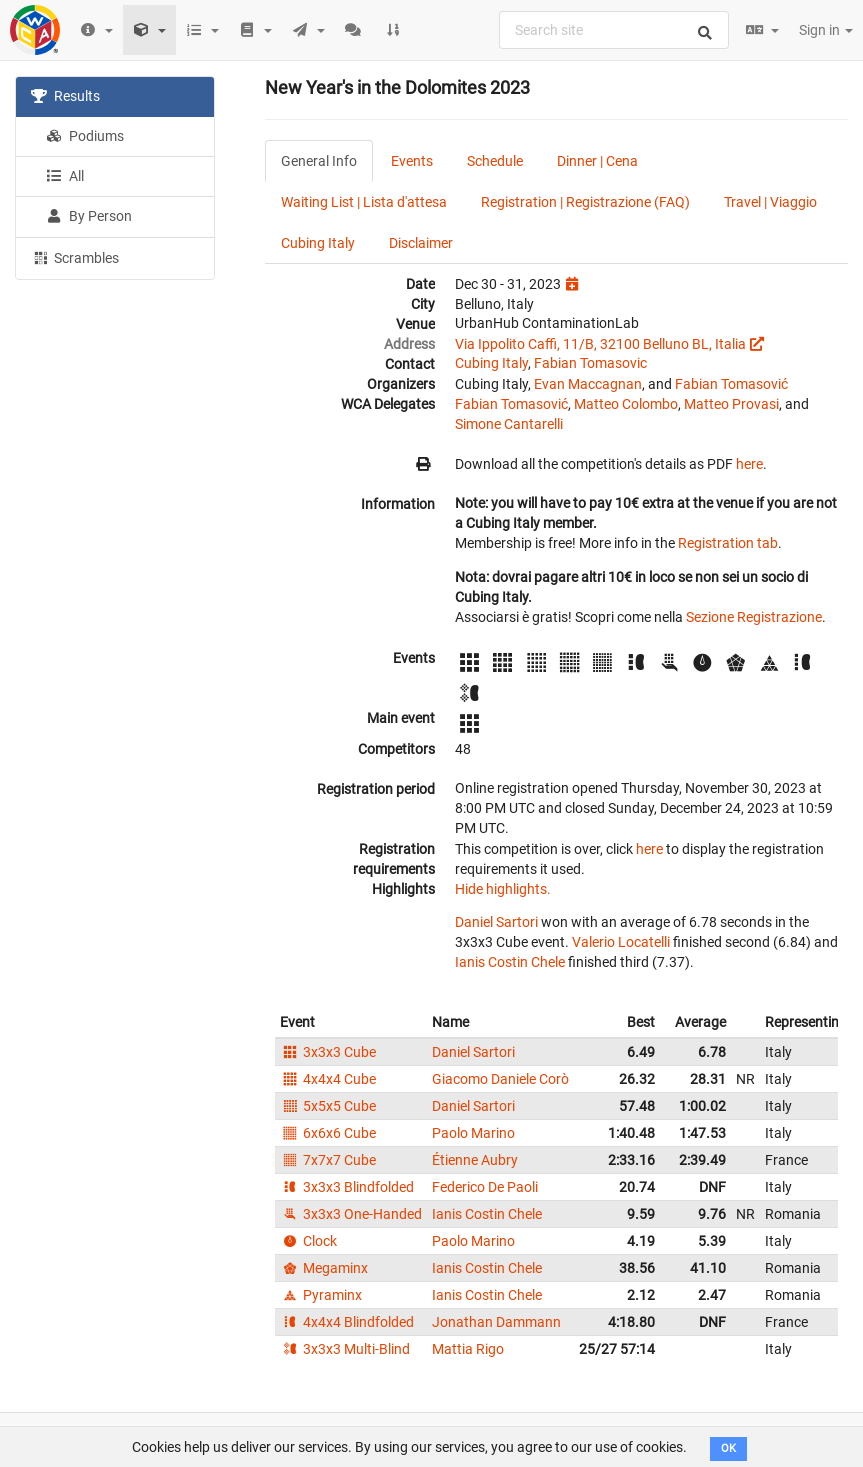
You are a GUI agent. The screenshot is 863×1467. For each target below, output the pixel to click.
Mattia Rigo (468, 1349)
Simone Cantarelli (509, 424)
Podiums (85, 136)
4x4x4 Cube (328, 1079)
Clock (308, 1241)
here (749, 464)
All (65, 176)
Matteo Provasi (731, 404)
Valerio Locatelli (621, 942)
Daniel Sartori (496, 922)
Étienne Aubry (475, 1160)
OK (728, 1448)
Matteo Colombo (626, 404)
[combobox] (614, 30)
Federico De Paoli (485, 1187)
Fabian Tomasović (731, 384)
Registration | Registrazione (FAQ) (585, 202)
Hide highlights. (503, 889)
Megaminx (324, 1268)
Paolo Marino (473, 1133)
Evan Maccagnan (588, 384)
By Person (89, 216)
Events (412, 161)
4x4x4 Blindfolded (347, 1322)
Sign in (826, 30)
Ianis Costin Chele (510, 962)
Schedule (495, 161)
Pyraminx (321, 1295)
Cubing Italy (318, 243)
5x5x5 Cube (328, 1106)
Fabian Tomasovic (590, 363)
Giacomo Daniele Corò (500, 1079)
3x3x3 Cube (328, 1052)
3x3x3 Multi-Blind (345, 1349)
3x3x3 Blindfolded (347, 1187)
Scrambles (75, 257)
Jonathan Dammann (496, 1322)
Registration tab (728, 543)
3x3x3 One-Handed (351, 1214)
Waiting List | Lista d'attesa (364, 202)
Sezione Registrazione (754, 617)
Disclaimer (421, 243)
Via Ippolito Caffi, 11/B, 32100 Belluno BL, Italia (600, 344)
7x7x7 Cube (328, 1160)
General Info (319, 161)
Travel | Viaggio (770, 202)
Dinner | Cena (597, 161)
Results (65, 96)
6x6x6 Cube (328, 1133)
